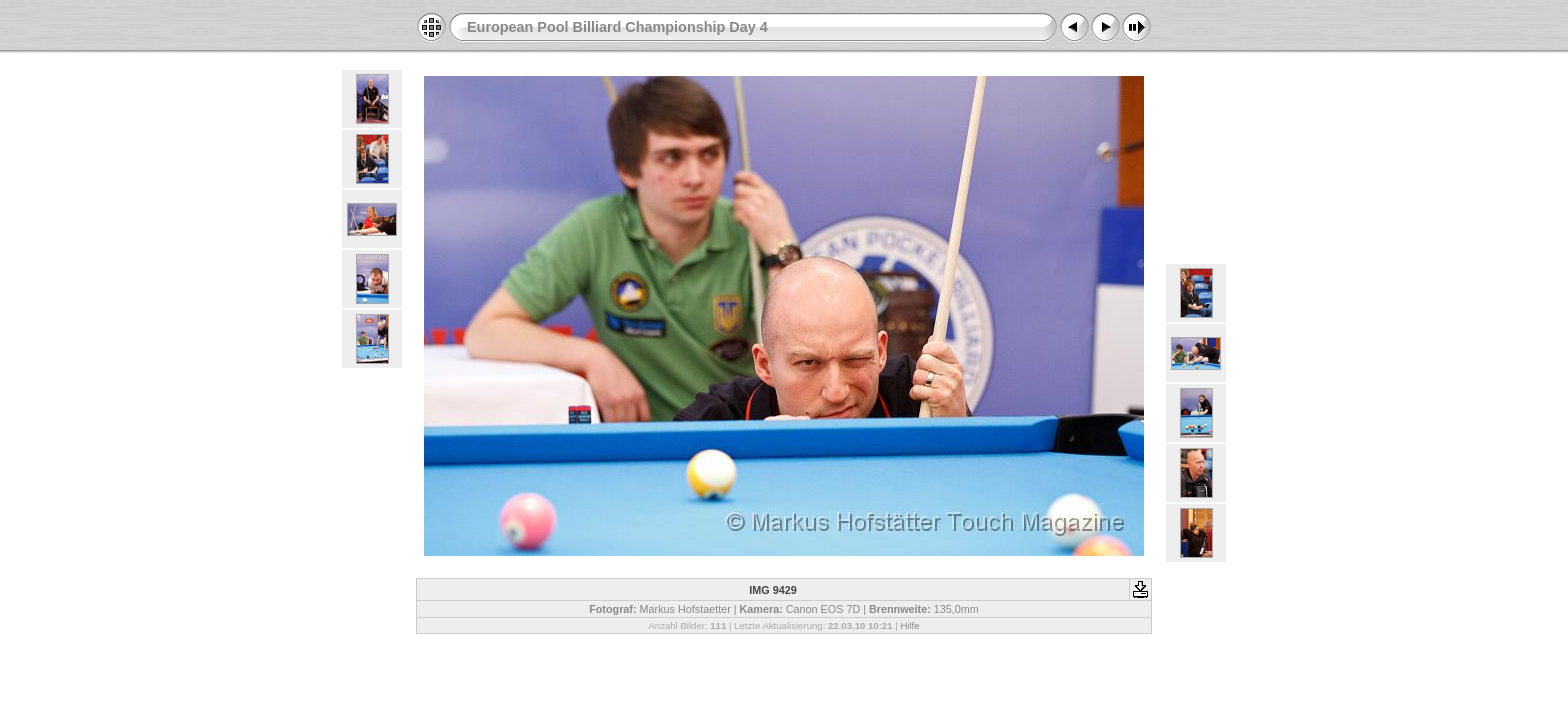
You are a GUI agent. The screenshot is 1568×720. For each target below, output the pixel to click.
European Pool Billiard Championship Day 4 (617, 27)
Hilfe (909, 625)
